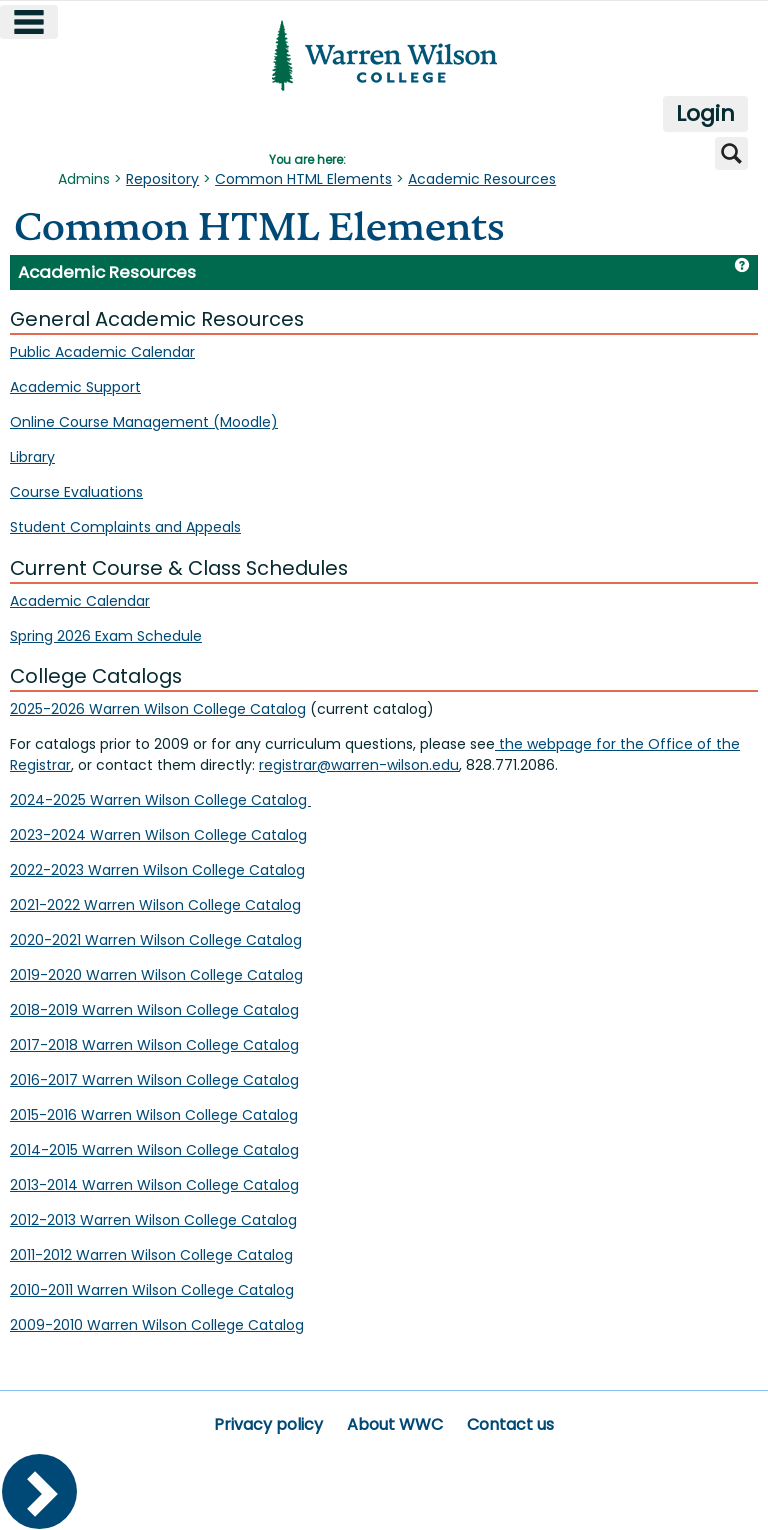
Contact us (510, 1424)
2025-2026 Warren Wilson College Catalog (158, 709)
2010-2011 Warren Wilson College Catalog (152, 1290)
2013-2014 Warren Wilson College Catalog (154, 1185)
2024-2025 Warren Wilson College (128, 800)
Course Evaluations (76, 492)
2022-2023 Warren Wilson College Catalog (157, 870)
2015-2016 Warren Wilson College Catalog (154, 1115)
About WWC (395, 1424)
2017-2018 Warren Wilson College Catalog (154, 1045)
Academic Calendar (80, 601)
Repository (162, 179)
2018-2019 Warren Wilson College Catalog (154, 1010)
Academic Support (75, 387)
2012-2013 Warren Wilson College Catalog (153, 1220)
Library (32, 457)
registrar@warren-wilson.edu (359, 765)
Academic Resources (482, 179)
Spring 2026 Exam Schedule (106, 636)
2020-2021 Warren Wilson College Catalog (156, 940)
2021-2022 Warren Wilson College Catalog (155, 905)
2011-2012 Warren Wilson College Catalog (151, 1255)
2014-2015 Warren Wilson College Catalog (154, 1150)
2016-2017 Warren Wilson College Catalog (154, 1080)
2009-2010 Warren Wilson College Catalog (157, 1325)
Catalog (279, 800)
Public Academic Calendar (102, 352)
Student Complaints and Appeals (125, 527)
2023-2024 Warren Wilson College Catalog (158, 835)
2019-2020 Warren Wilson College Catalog (156, 975)
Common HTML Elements (303, 179)
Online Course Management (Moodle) (144, 422)
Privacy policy (268, 1424)
